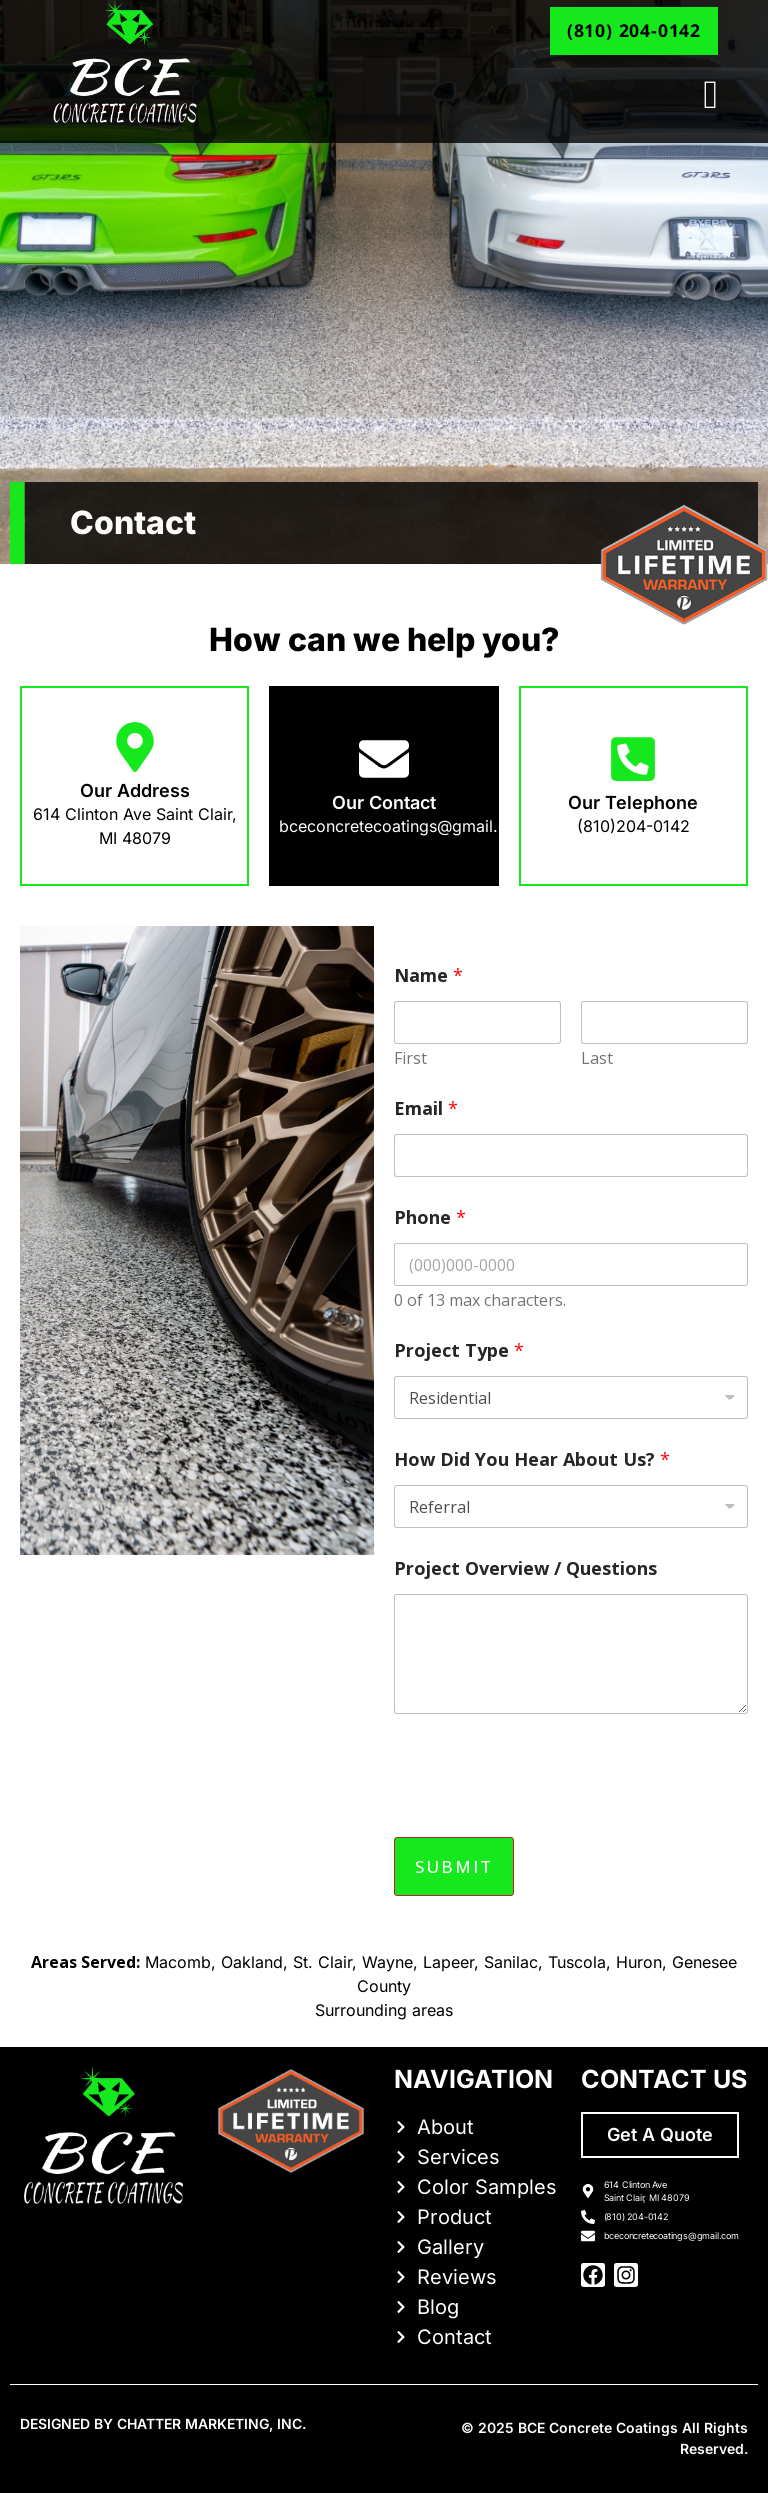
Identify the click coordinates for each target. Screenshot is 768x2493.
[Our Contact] (384, 759)
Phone (430, 1217)
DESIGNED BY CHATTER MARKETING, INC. (163, 2423)
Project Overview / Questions (525, 1568)
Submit (454, 1866)
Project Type (459, 1350)
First (410, 1058)
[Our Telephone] (633, 759)
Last (597, 1058)
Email (426, 1108)
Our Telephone (633, 802)
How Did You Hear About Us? (532, 1459)
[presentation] (546, 1814)
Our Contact (384, 802)
